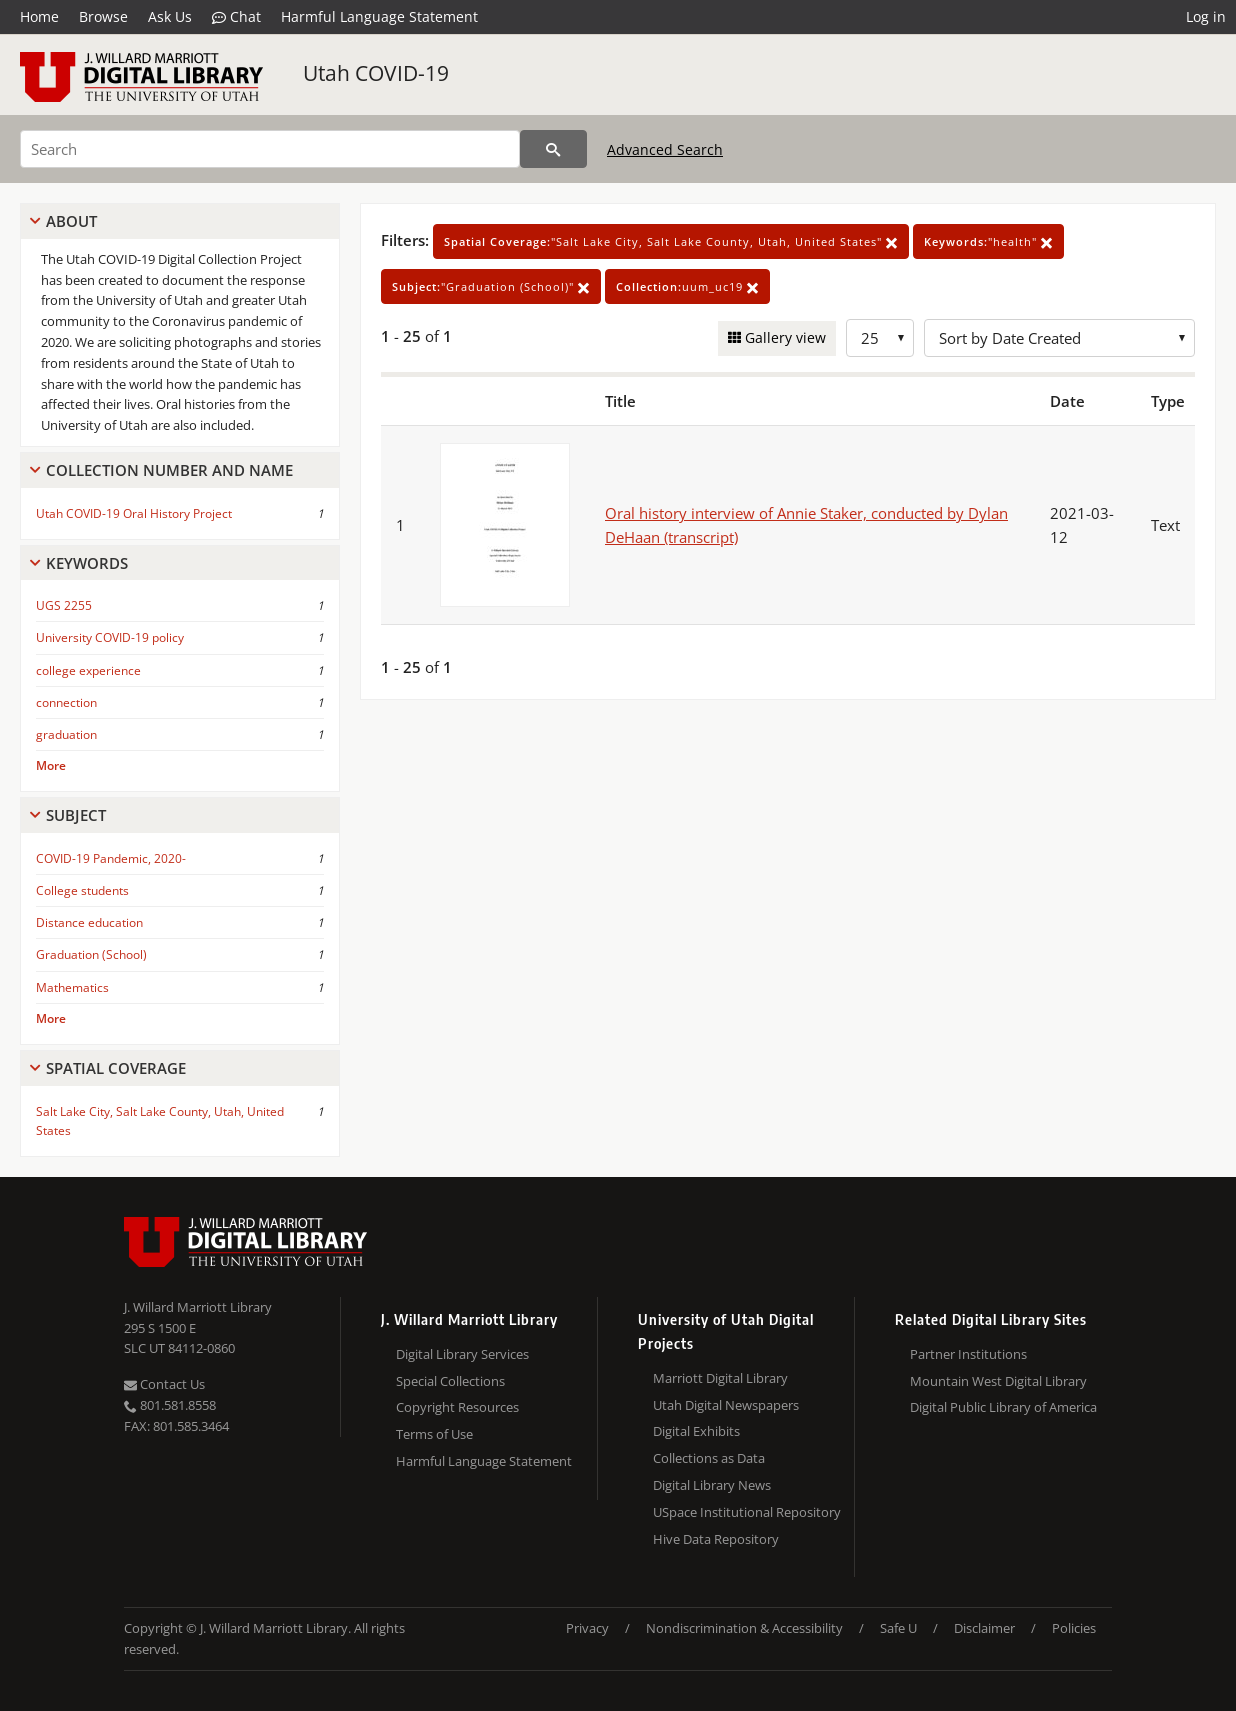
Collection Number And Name (169, 470)
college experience (88, 670)
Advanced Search (665, 149)
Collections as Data (709, 1458)
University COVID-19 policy (110, 637)
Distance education (89, 922)
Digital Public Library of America (1003, 1407)
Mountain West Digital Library (998, 1381)
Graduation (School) (91, 954)
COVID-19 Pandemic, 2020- (111, 858)
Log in (1206, 16)
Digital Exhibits (696, 1431)
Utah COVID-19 (376, 73)
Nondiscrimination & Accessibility (744, 1628)
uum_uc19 (687, 286)
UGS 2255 (64, 605)
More (51, 765)
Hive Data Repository (716, 1539)
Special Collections (450, 1381)
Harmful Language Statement (379, 16)
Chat (236, 17)
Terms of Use (434, 1434)
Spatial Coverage (116, 1068)
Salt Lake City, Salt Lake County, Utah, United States (160, 1121)
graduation (66, 734)
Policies (1074, 1628)
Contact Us (164, 1384)
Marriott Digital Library (720, 1378)
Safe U (898, 1628)
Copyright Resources (457, 1407)
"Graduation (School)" (491, 286)
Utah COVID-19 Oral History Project (134, 513)
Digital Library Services (462, 1354)
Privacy (587, 1628)
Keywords (87, 563)
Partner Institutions (968, 1354)
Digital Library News (712, 1485)
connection (66, 702)
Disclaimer (984, 1628)
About (71, 221)
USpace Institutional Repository (747, 1512)
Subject (76, 815)
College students (82, 890)
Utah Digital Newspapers (726, 1405)
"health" (988, 241)
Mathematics (72, 987)
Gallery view (783, 337)
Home (39, 16)
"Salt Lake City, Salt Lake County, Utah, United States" (671, 241)
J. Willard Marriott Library (198, 1307)
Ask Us (170, 16)
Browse (103, 16)
